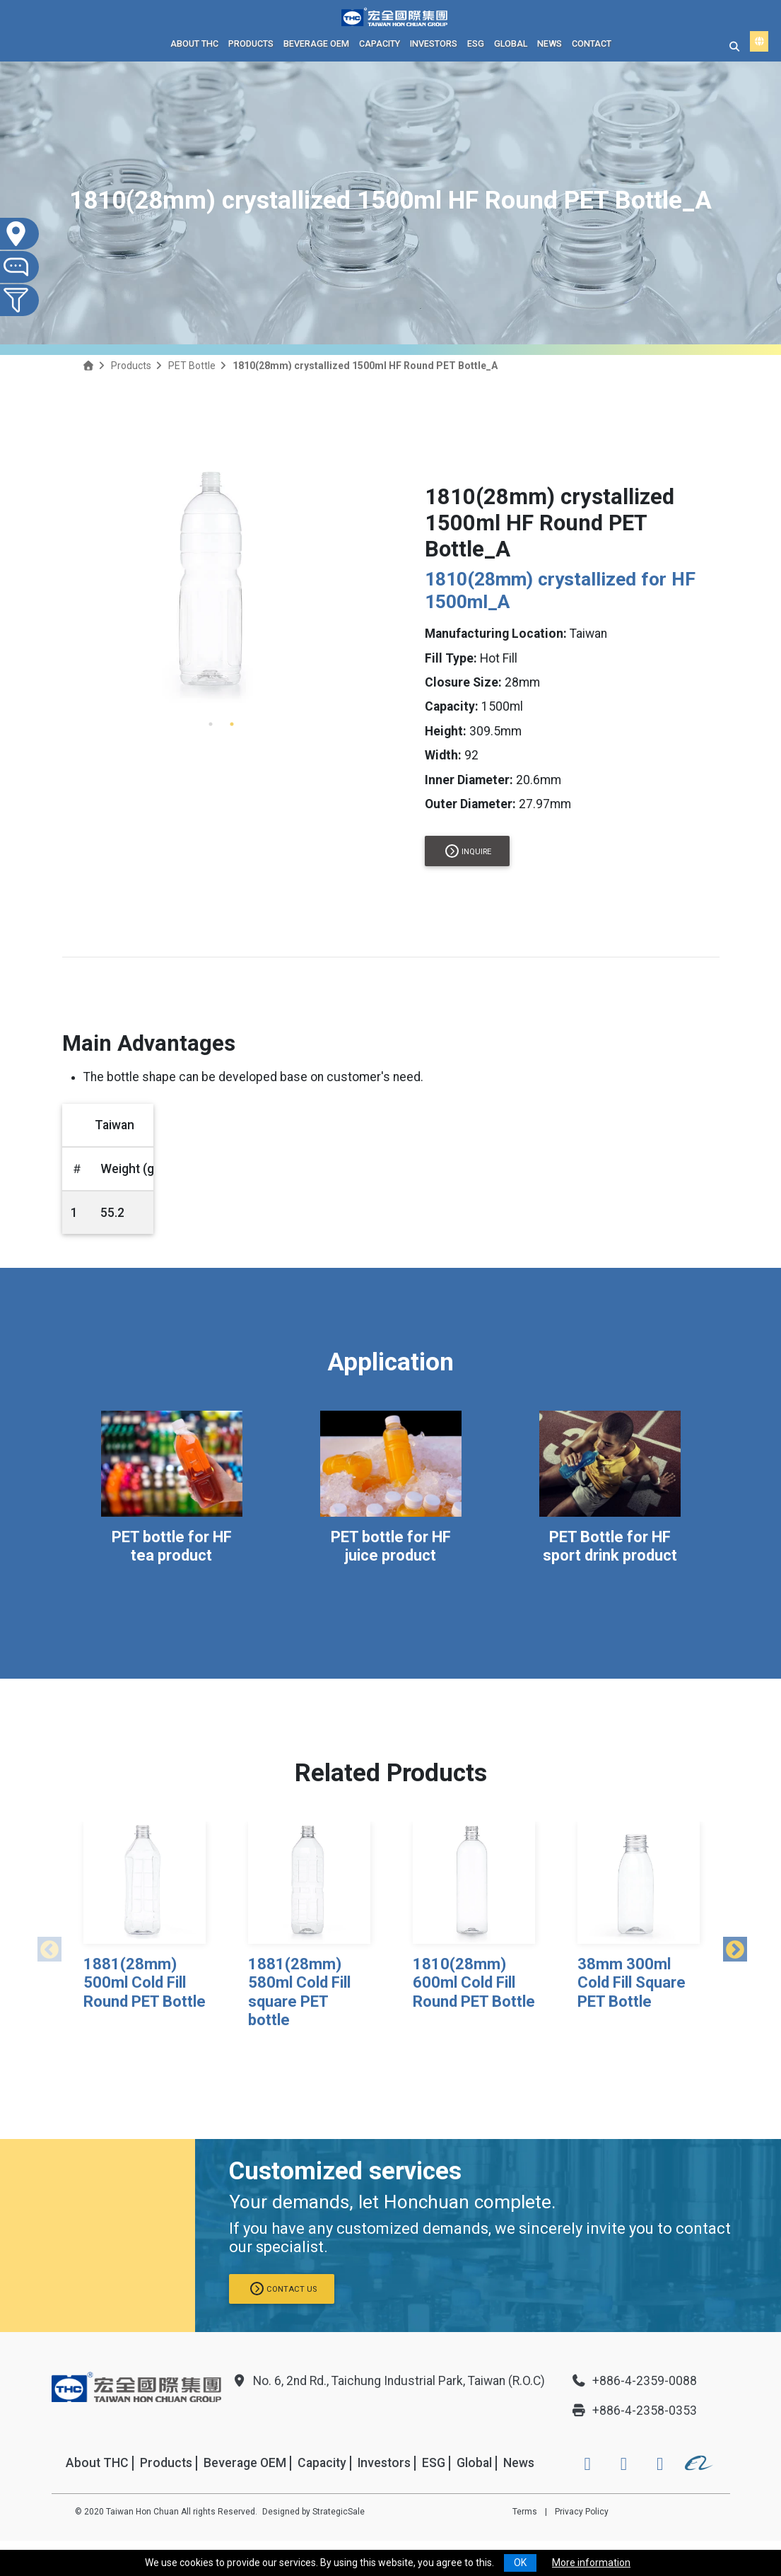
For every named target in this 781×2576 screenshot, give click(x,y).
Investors (433, 43)
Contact (591, 43)
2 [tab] (232, 724)
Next (730, 1947)
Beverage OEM (316, 43)
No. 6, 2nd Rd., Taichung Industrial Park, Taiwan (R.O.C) (388, 2381)
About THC (194, 43)
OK (520, 2562)
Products (251, 43)
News (549, 43)
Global (510, 43)
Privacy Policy (582, 2512)
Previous (44, 1947)
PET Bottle (192, 366)
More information (591, 2562)
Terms (524, 2512)
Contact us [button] (283, 2288)
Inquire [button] (468, 851)
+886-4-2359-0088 (634, 2381)
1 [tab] (211, 724)
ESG (475, 43)
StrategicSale (338, 2512)
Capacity (379, 43)
